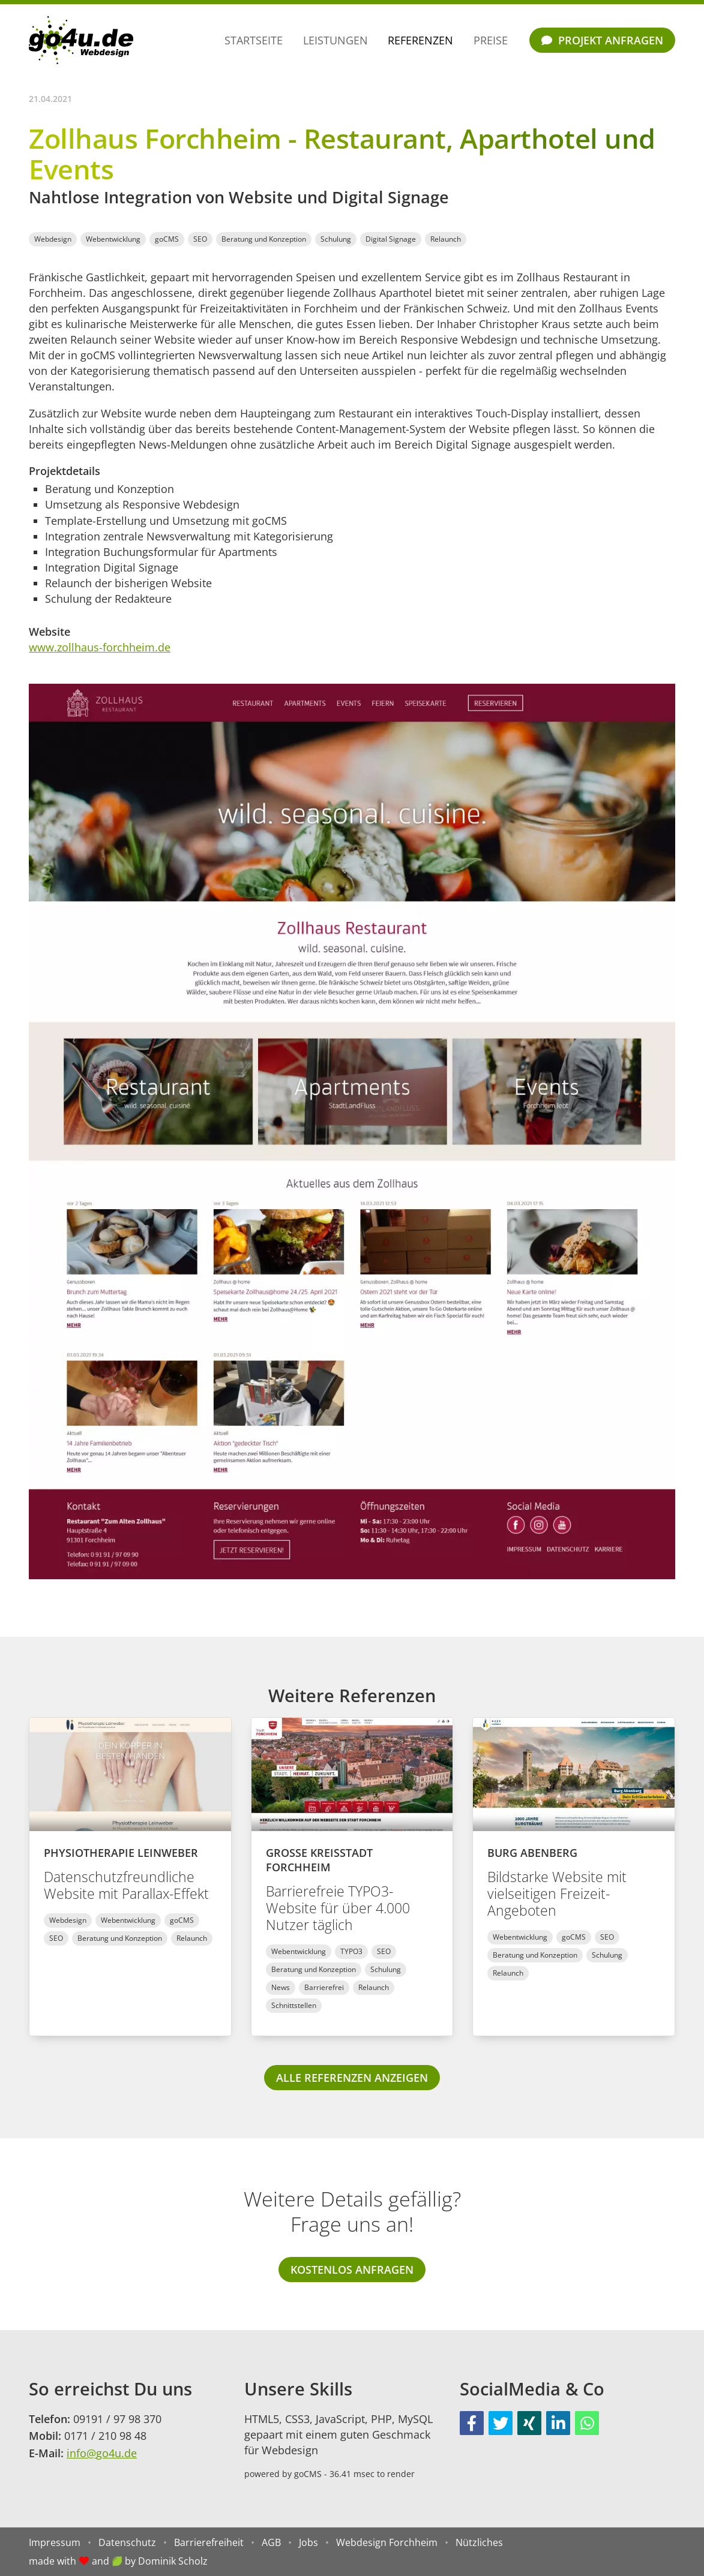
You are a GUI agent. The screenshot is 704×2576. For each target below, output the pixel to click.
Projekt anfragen (602, 40)
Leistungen (335, 40)
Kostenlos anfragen (352, 2269)
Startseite (253, 40)
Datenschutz (127, 2542)
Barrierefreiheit (209, 2542)
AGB (271, 2542)
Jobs (308, 2542)
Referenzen (420, 40)
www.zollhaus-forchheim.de (99, 647)
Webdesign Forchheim (387, 2542)
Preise (491, 40)
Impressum (54, 2542)
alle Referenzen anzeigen (352, 2077)
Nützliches (479, 2542)
